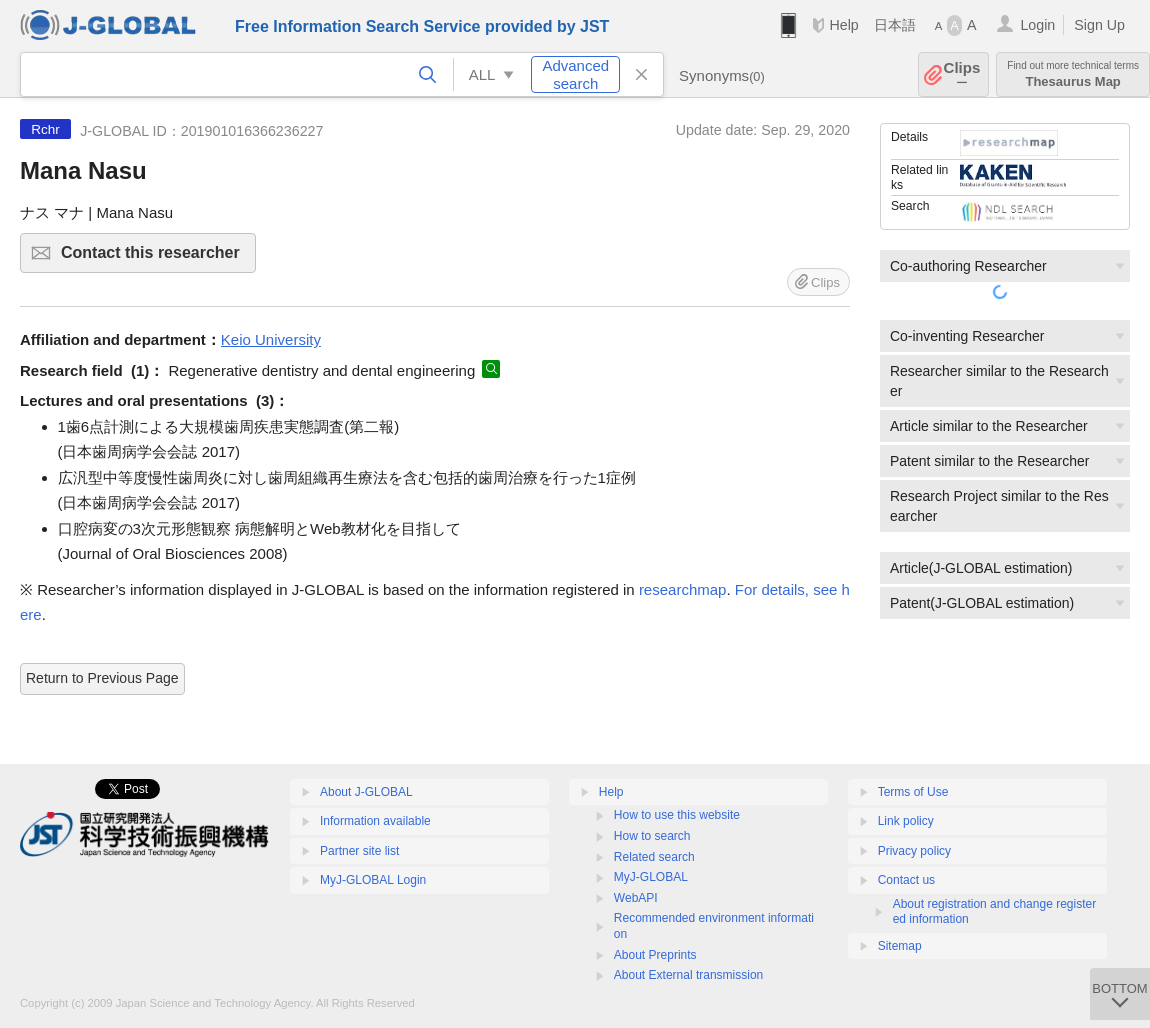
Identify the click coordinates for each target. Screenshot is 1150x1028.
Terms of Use (913, 792)
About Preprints (655, 955)
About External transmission (688, 975)
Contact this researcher (155, 258)
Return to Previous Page (102, 678)
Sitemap (900, 946)
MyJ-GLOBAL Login (373, 880)
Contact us (906, 880)
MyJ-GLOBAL (651, 877)
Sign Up (1099, 25)
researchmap (683, 589)
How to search (652, 836)
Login (1037, 25)
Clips (962, 74)
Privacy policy (914, 851)
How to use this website (677, 815)
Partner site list (359, 851)
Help (843, 25)
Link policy (906, 821)
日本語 (895, 25)
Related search (654, 857)
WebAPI (636, 898)
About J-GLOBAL (366, 792)
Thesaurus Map (1073, 74)
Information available (375, 821)
